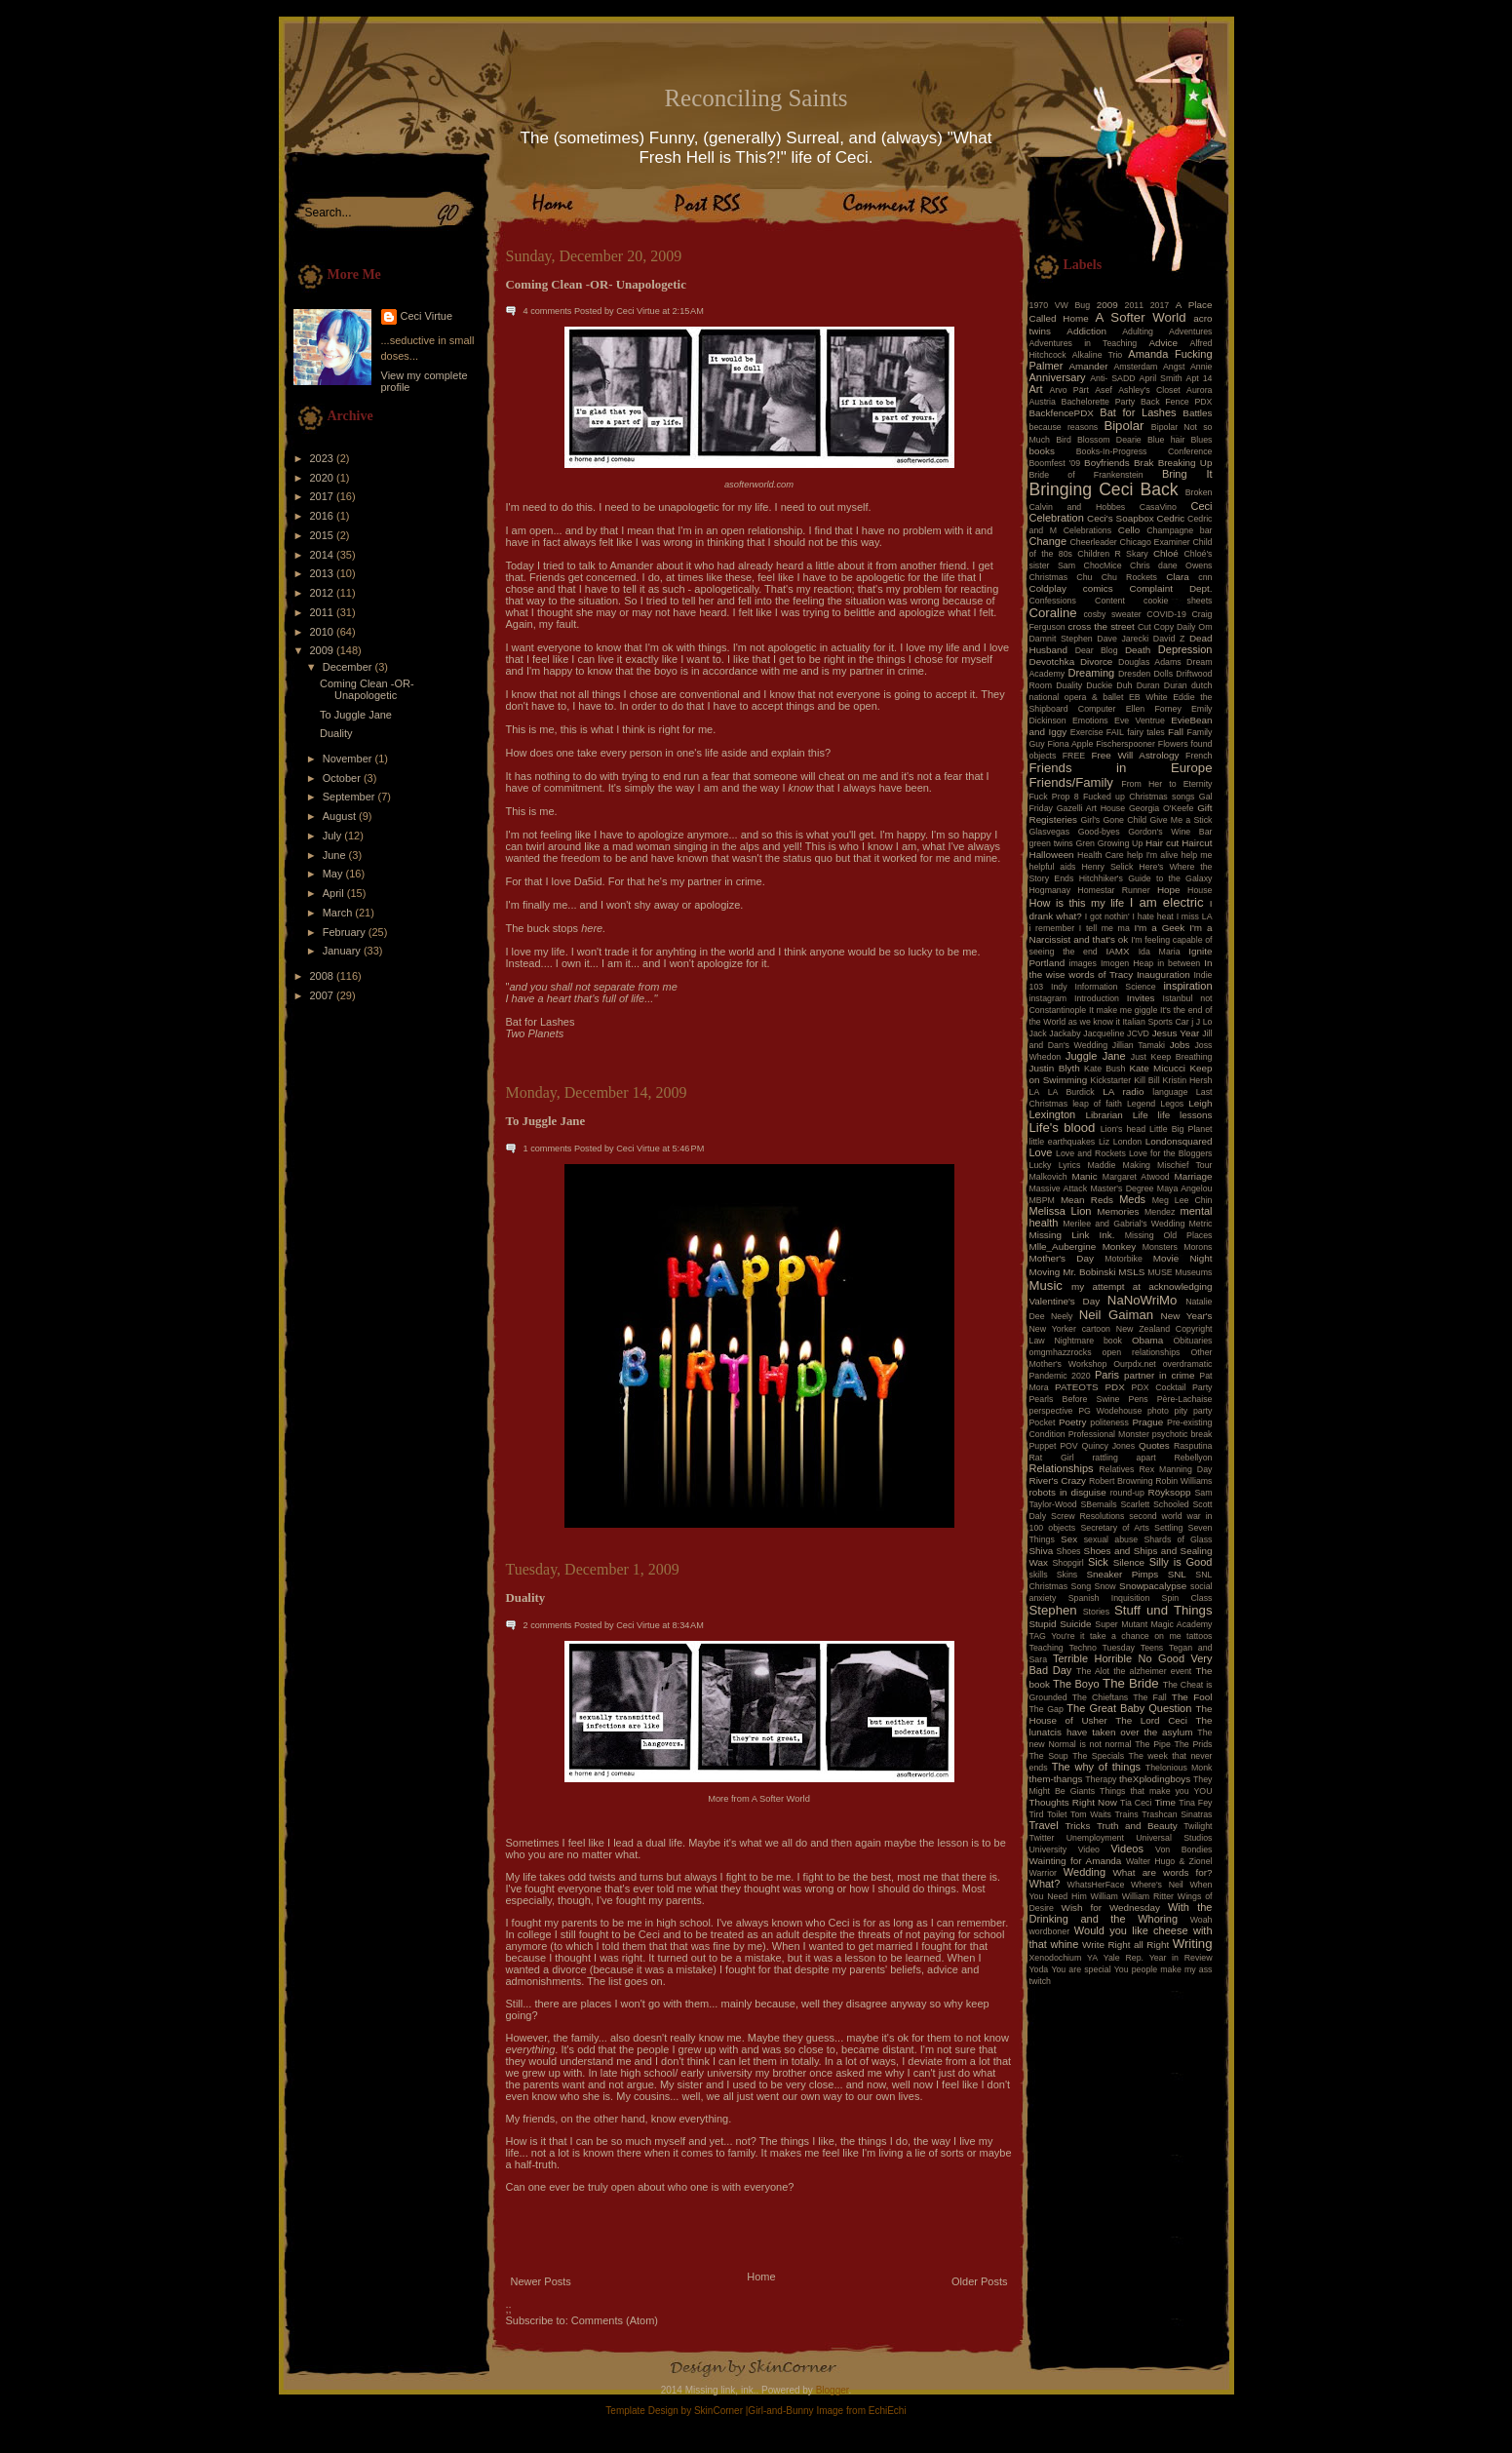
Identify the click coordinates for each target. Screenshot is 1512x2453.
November (349, 758)
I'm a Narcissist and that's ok (1121, 933)
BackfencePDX (1061, 413)
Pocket (1042, 1422)
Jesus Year (1176, 1033)
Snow (1105, 1586)
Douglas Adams (1150, 662)
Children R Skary (1112, 554)
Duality (336, 733)
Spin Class (1187, 1598)
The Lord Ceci (1151, 1720)
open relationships (1142, 1352)
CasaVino (1158, 507)
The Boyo (1076, 1684)
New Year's (1187, 1315)
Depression (1185, 649)
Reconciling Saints (755, 98)
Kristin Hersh (1188, 1080)
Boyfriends (1107, 462)
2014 (323, 555)
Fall (1175, 731)
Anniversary (1057, 377)
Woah (1201, 1920)
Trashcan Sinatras (1177, 1814)
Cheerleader (1092, 542)
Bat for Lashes (1138, 412)
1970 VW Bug (1060, 305)
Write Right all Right (1125, 1944)
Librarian (1103, 1115)
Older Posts (979, 2281)
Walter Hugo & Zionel (1169, 1861)
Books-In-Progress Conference (1144, 451)
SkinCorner (718, 2410)
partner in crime (1159, 1375)
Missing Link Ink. (1072, 1234)
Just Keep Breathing (1172, 1057)
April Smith (1161, 378)
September (350, 796)
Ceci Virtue (427, 316)
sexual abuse (1111, 1539)
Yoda (1039, 1969)
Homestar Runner (1113, 890)
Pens (1138, 1399)
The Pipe (1153, 1744)
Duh (1124, 685)
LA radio (1123, 1091)
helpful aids (1052, 867)
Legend (1141, 1104)
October (343, 778)
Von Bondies (1183, 1849)
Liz (1104, 1142)
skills (1038, 1574)
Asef (1103, 390)
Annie (1201, 366)
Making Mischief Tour (1168, 1165)
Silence (1128, 1562)
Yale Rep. (1124, 1958)
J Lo (1204, 1022)
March (339, 912)
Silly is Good (1181, 1562)
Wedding (1084, 1872)
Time (1165, 1802)
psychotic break (1182, 1434)
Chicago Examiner (1155, 542)
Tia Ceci (1135, 1803)
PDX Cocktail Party (1172, 1387)
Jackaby (1064, 1033)
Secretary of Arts (1114, 1528)
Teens (1152, 1648)
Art (1036, 389)
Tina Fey (1195, 1803)
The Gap (1046, 1709)
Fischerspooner (1125, 744)
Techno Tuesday (1102, 1648)
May (334, 873)
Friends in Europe (1121, 767)
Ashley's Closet (1149, 390)
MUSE (1159, 1272)
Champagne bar (1179, 530)
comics (1098, 588)
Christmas (1048, 577)
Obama (1147, 1340)
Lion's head (1123, 1129)
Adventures (1191, 331)
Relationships (1061, 1468)
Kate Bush (1104, 1068)
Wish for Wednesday (1111, 1907)
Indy (1059, 987)
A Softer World (781, 1799)
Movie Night (1183, 1258)
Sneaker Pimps (1122, 1574)
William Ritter (1148, 1896)
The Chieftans (1100, 1697)
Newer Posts (541, 2281)
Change (1048, 541)
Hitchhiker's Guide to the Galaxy (1146, 878)
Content (1110, 600)
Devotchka (1052, 661)
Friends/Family (1071, 782)
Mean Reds (1087, 1199)
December (349, 667)
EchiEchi (888, 2410)
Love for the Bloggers (1171, 1153)
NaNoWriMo (1142, 1300)
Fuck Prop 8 (1054, 796)
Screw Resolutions (1087, 1516)
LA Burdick (1071, 1092)
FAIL (1115, 732)
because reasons (1064, 427)
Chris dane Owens (1171, 565)
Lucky (1040, 1165)
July (334, 835)
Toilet (1057, 1814)
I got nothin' (1107, 916)
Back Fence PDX (1177, 402)
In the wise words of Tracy (1121, 968)
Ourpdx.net (1134, 1364)
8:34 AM (688, 1625)
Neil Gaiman (1116, 1314)
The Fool (1192, 1697)
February (345, 932)
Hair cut (1162, 842)
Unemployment (1095, 1838)
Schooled (1171, 1504)
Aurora (1199, 390)
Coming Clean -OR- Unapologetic (367, 689)
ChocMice (1103, 565)
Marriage (1194, 1176)
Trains (1127, 1814)
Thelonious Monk (1179, 1767)
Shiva (1041, 1550)
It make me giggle (1123, 1010)
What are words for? (1162, 1872)
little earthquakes (1062, 1142)
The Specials (1098, 1756)
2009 (323, 650)
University (1048, 1849)
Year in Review (1181, 1958)
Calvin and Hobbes (1077, 507)
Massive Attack (1058, 1188)
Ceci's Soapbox (1120, 518)
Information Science (1114, 987)
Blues (1201, 440)
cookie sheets (1178, 600)
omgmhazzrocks (1060, 1352)
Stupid (1043, 1623)
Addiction (1086, 331)
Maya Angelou (1185, 1188)
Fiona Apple (1071, 744)
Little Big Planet (1180, 1129)
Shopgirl (1067, 1563)
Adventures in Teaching (1083, 343)
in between (1178, 963)
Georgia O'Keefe (1161, 808)
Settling (1168, 1528)
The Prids (1194, 1744)
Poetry (1073, 1422)
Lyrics (1070, 1165)
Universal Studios (1174, 1838)
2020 (323, 478)
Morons (1197, 1247)
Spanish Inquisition (1109, 1598)
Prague (1147, 1422)
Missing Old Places (1169, 1235)
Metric (1201, 1223)
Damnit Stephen (1061, 638)
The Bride (1131, 1683)
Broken (1199, 492)
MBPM (1042, 1200)
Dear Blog (1096, 650)
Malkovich (1048, 1177)
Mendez (1159, 1212)
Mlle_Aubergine (1063, 1246)
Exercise (1087, 732)
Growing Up (1121, 843)
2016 (323, 516)
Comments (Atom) (614, 2320)
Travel (1044, 1825)
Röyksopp (1169, 1492)
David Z (1168, 638)
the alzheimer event (1152, 1671)
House (1199, 890)
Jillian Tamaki (1138, 1045)
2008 (323, 976)
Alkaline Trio (1097, 355)
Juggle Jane (1096, 1056)
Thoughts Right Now (1073, 1802)
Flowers (1173, 744)
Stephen (1053, 1610)
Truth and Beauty (1137, 1825)
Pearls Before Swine (1074, 1399)
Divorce (1096, 661)
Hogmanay (1050, 890)
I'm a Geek (1159, 927)
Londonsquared (1179, 1141)
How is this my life (1077, 903)
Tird (1036, 1814)
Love (1041, 1152)
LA (1034, 1092)
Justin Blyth (1054, 1068)
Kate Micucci (1157, 1068)
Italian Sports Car (1155, 1022)
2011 (323, 612)
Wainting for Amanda (1075, 1860)
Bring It (1187, 474)
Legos (1171, 1104)
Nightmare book (1089, 1340)
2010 (323, 632)
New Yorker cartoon (1070, 1329)
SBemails (1098, 1504)
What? (1045, 1883)
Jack (1038, 1033)
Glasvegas (1049, 832)
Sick (1098, 1562)
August (341, 816)
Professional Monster (1108, 1434)
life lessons (1185, 1115)
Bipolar (1124, 425)
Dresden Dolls (1145, 674)
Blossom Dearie (1109, 440)
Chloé (1166, 553)
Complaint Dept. (1171, 588)
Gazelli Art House (1091, 808)
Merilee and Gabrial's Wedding (1123, 1223)
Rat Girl (1051, 1457)
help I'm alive (1152, 855)
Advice (1163, 342)
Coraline (1053, 612)
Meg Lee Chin (1182, 1200)
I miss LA (1195, 916)
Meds (1132, 1199)
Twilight (1197, 1826)
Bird (1063, 440)
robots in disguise (1067, 1492)
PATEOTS (1077, 1387)
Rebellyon (1193, 1457)
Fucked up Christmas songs (1139, 796)
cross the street (1101, 626)
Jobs (1180, 1044)
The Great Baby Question (1128, 1708)
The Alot (1092, 1671)
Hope (1169, 889)
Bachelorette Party (1099, 402)
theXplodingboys (1154, 1778)
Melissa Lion (1060, 1211)
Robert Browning (1121, 1481)
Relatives (1116, 1469)
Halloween (1051, 854)
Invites (1141, 998)
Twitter (1042, 1838)
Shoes (1069, 1551)
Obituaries (1192, 1340)
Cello (1129, 530)
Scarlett (1134, 1504)
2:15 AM (688, 311)
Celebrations (1087, 530)
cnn (1205, 577)
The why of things (1096, 1766)
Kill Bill (1146, 1080)
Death (1137, 649)
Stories (1096, 1611)
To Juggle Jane (356, 714)
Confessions (1052, 600)
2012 (323, 593)
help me (1197, 855)
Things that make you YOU (1156, 1791)
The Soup (1048, 1756)
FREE (1074, 755)
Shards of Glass (1178, 1539)
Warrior (1043, 1873)
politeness (1109, 1422)
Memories (1118, 1211)
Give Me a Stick (1181, 820)
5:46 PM (689, 1148)
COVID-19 (1166, 614)
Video (1089, 1849)
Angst (1174, 366)
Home (761, 2276)
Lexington (1052, 1114)
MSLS (1131, 1271)
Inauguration (1163, 974)
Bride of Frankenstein (1086, 475)
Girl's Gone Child (1113, 820)
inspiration (1187, 986)
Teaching (1046, 1648)
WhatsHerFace (1096, 1884)
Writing (1193, 1943)
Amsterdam (1135, 366)
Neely (1062, 1316)
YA (1092, 1958)
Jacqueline (1103, 1033)
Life (1140, 1115)
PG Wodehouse (1110, 1411)
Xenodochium (1055, 1958)
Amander (1088, 366)
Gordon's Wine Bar (1170, 832)
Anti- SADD (1112, 378)
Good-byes (1099, 832)
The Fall (1149, 1697)
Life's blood (1062, 1127)
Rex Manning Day (1175, 1469)
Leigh (1200, 1103)
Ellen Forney (1154, 709)
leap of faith (1097, 1104)
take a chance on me (1136, 1636)
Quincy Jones (1109, 1446)
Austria (1042, 402)
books (1042, 451)
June (336, 855)
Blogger (832, 2390)
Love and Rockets (1091, 1153)
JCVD (1138, 1033)
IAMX (1117, 951)
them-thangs (1056, 1778)
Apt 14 (1199, 378)
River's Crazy (1058, 1480)
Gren (1085, 843)
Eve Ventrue (1139, 720)
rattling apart (1123, 1457)
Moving (1045, 1271)
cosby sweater (1112, 614)
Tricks (1077, 1825)
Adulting (1137, 331)
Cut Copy (1156, 627)
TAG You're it (1057, 1636)
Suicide (1075, 1623)
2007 (323, 995)
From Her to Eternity (1166, 784)
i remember (1052, 928)
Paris (1107, 1375)
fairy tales (1146, 732)
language (1169, 1092)
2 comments (547, 1625)
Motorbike (1124, 1259)
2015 (323, 535)
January (343, 950)
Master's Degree (1121, 1188)
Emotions (1090, 720)
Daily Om (1195, 627)
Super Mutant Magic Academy (1153, 1624)
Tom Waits (1090, 1814)
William (1104, 1896)
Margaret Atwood (1136, 1177)
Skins (1067, 1574)
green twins (1051, 843)
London (1127, 1142)
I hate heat (1153, 916)
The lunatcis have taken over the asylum (1121, 1726)
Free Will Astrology (1135, 755)
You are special (1080, 1969)
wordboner (1049, 1931)
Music (1046, 1285)
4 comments (547, 311)
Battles (1197, 413)
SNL (1177, 1574)
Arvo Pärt (1069, 390)
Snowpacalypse (1152, 1585)
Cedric (1171, 518)
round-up (1127, 1493)
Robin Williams (1183, 1481)
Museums (1193, 1272)
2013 (323, 573)
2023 (323, 458)
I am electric (1167, 902)
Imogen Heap (1127, 963)
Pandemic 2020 (1060, 1376)
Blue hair (1165, 440)
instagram (1048, 998)
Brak (1143, 462)
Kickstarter (1111, 1080)
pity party (1194, 1411)
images (1083, 963)
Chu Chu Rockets (1116, 577)
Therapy (1100, 1779)
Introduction (1096, 998)
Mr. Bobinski (1089, 1271)
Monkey (1120, 1246)
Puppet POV (1053, 1446)
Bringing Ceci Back (1104, 489)
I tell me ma (1104, 928)
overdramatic (1188, 1364)
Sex (1069, 1539)
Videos (1126, 1848)
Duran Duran (1162, 685)
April (335, 893)
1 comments (547, 1148)
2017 (323, 496)
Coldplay (1047, 588)
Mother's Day (1061, 1258)
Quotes (1154, 1445)
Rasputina (1193, 1446)
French (1198, 755)
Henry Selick (1107, 867)
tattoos (1199, 1636)
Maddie (1102, 1165)
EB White (1148, 697)
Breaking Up (1185, 462)
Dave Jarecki (1122, 638)
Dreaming (1090, 673)
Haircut (1197, 842)
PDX (1114, 1387)
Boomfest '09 (1055, 463)
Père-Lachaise (1185, 1399)
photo (1158, 1411)
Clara (1177, 576)
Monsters (1160, 1247)
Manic (1084, 1176)
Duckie (1099, 685)
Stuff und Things (1163, 1610)
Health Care (1100, 855)
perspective (1051, 1411)
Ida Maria (1160, 951)
